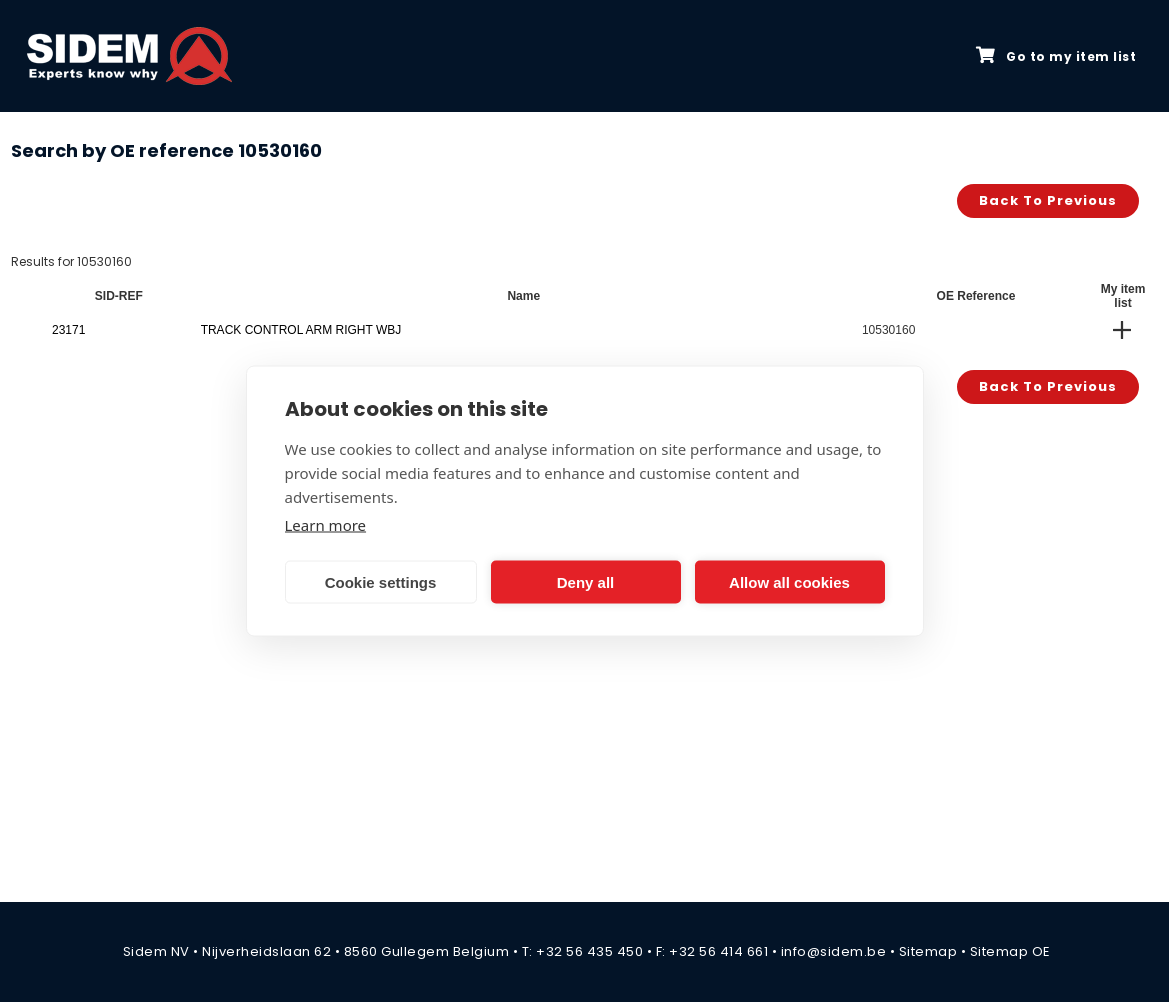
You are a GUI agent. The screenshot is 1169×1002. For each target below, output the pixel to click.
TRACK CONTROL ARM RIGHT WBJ (301, 330)
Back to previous (1048, 200)
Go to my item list (1056, 56)
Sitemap (928, 951)
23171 (68, 330)
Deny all (586, 581)
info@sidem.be (834, 951)
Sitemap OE (1010, 951)
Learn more (326, 525)
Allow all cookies (789, 581)
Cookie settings (381, 581)
